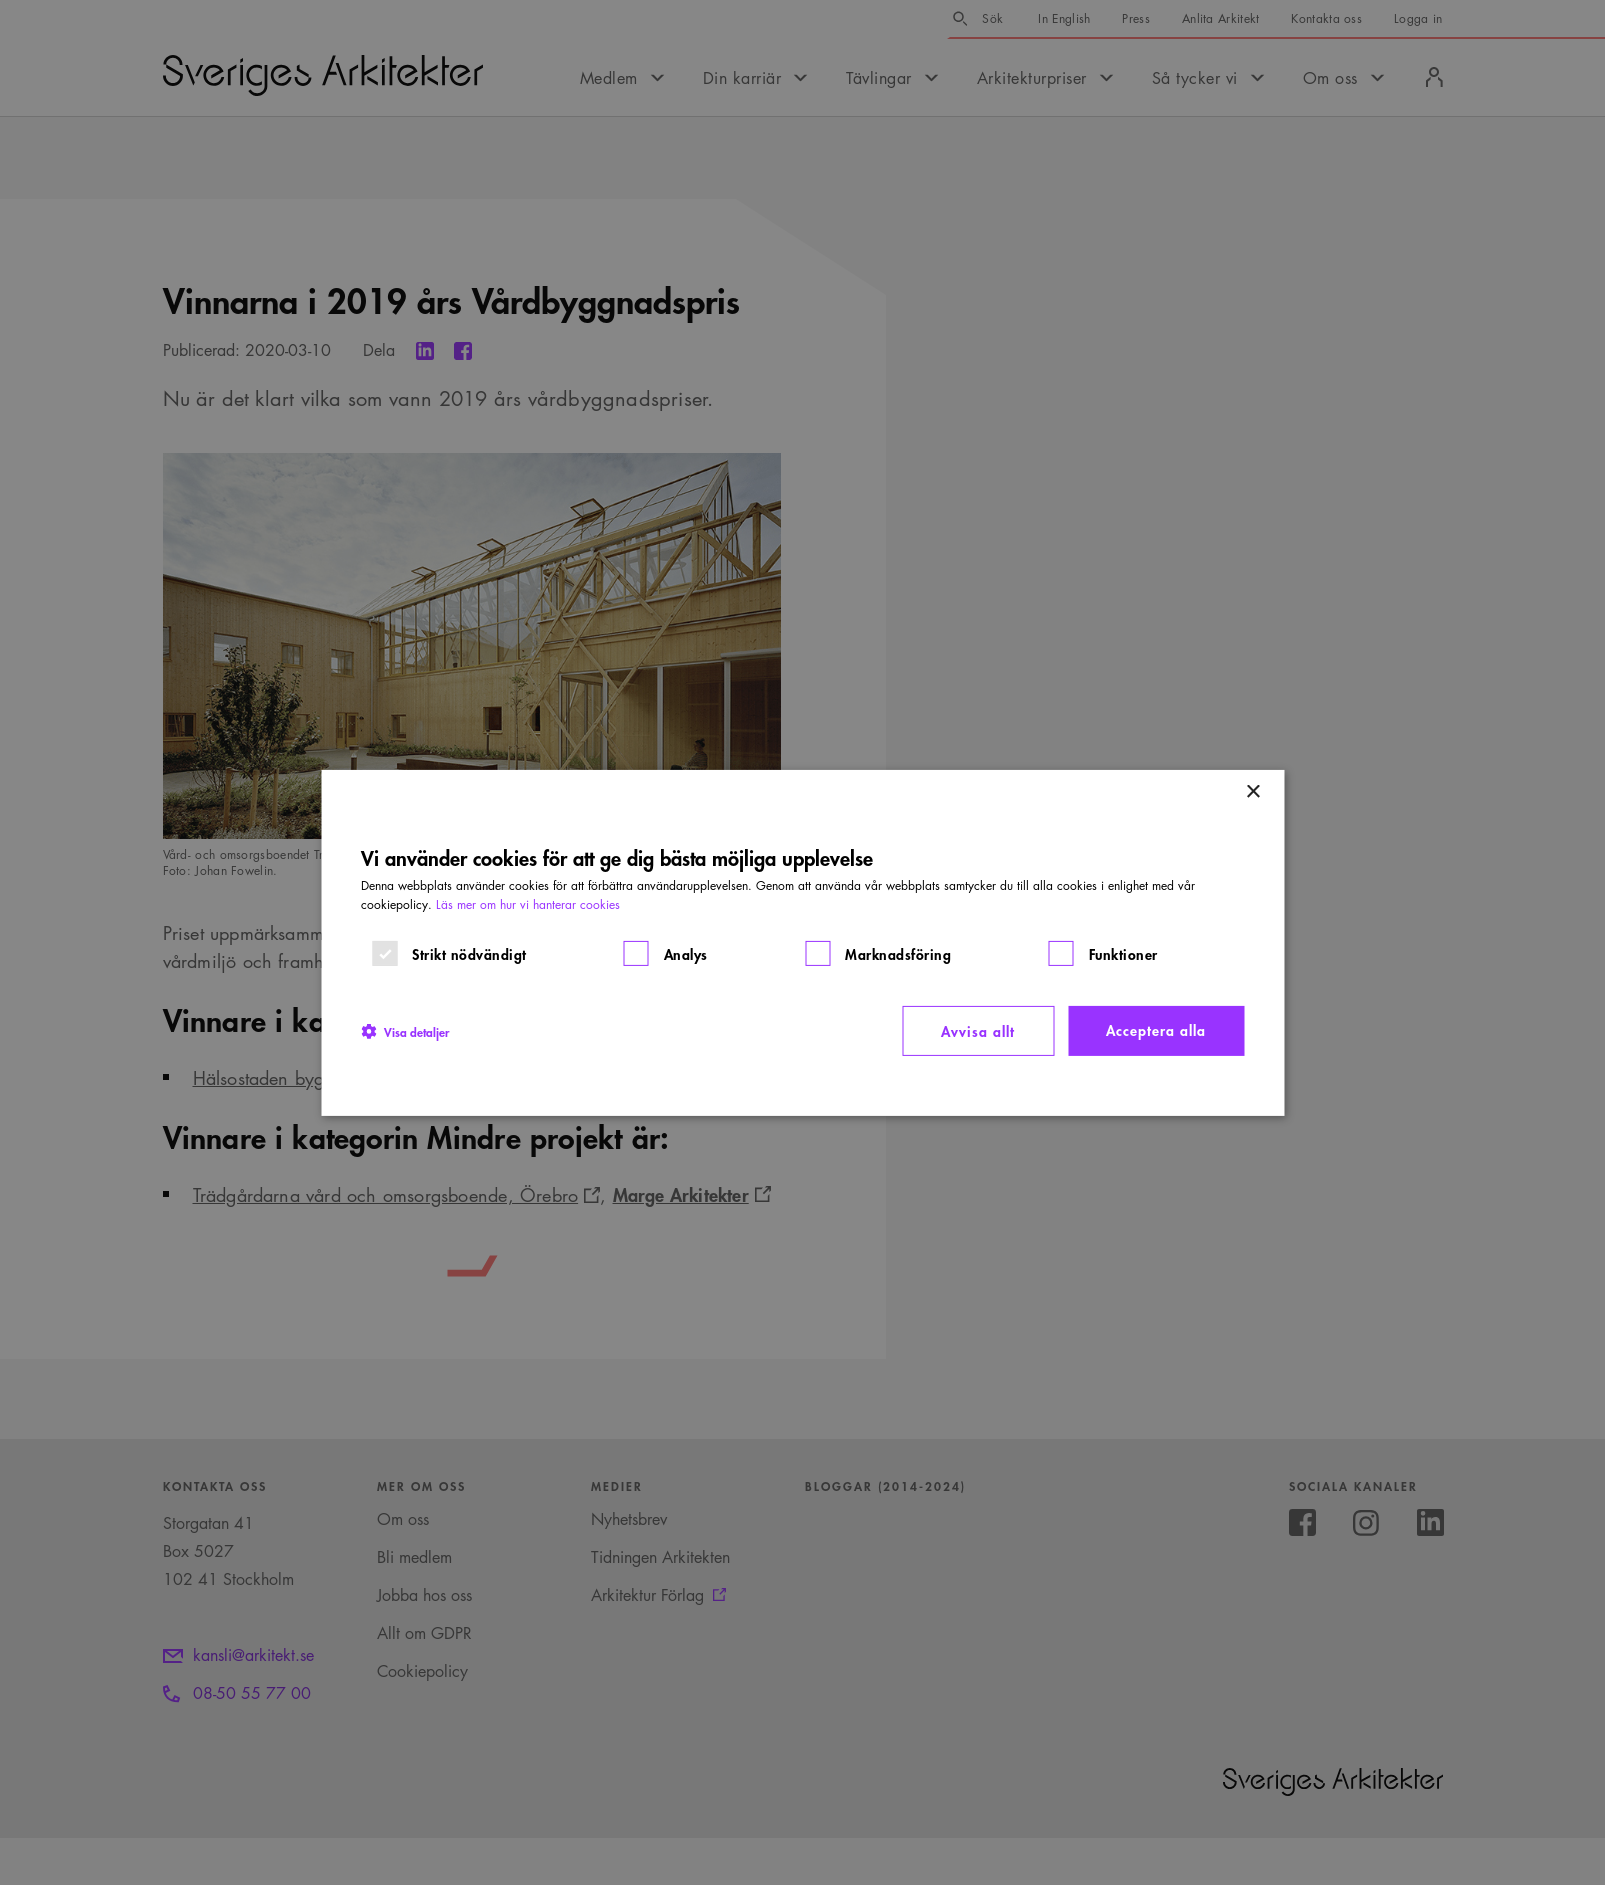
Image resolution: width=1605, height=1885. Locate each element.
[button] (405, 1031)
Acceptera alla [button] (1156, 1029)
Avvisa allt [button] (978, 1030)
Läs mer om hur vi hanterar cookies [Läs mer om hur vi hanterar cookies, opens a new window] (528, 904)
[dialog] (802, 942)
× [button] (1252, 791)
